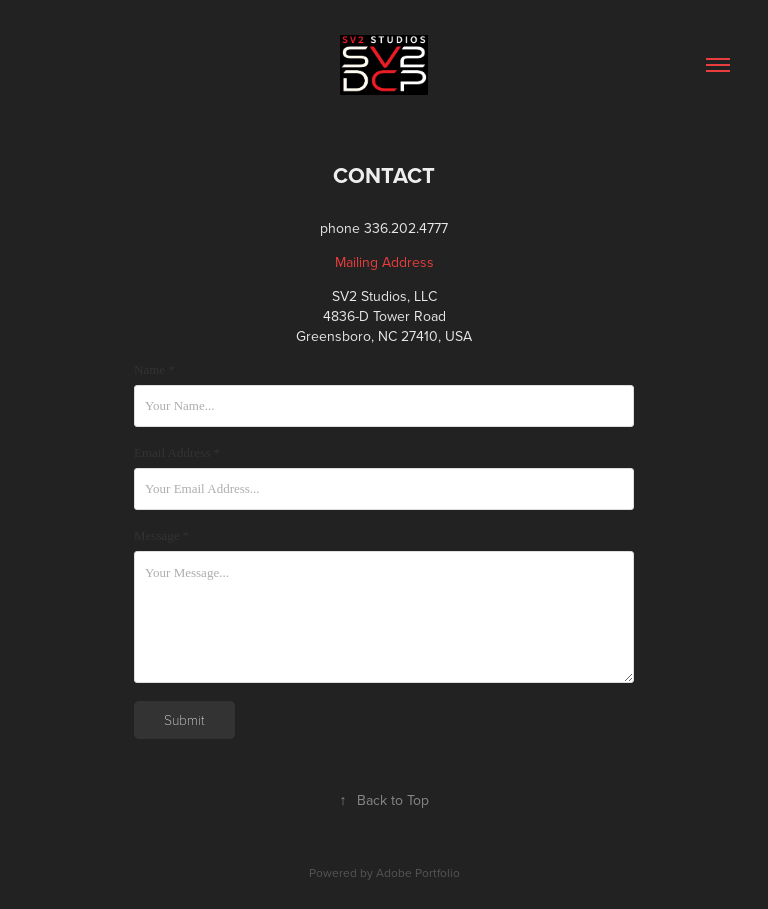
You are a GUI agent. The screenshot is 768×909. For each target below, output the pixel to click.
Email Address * (177, 452)
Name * (154, 369)
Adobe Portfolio (418, 872)
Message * (161, 535)
